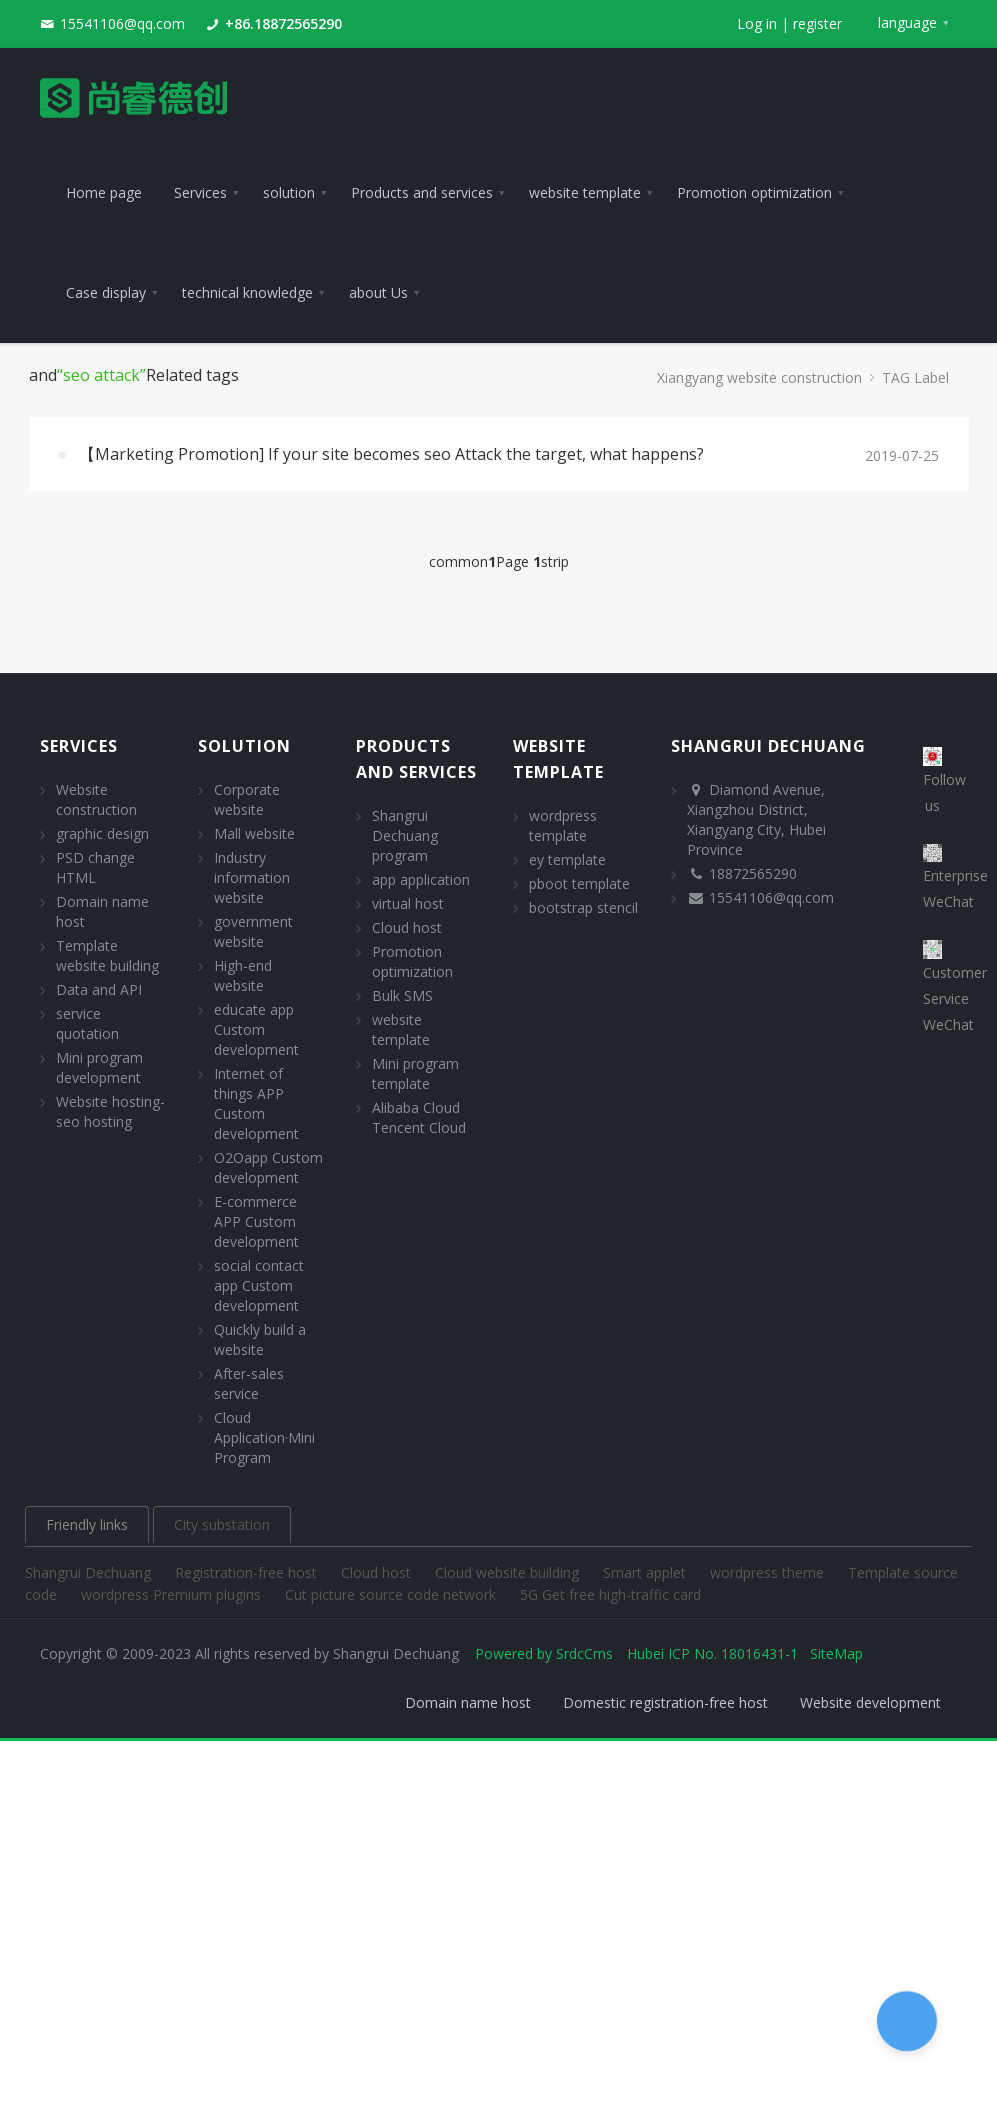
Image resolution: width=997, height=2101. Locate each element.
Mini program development (99, 1067)
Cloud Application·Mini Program (264, 1437)
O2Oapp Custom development (268, 1167)
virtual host (408, 903)
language (907, 22)
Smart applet (646, 1572)
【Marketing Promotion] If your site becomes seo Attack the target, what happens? (391, 454)
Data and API (99, 989)
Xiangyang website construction (759, 377)
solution (244, 746)
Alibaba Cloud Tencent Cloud (419, 1117)
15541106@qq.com (122, 23)
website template (401, 1029)
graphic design (102, 833)
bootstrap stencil (583, 907)
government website (253, 931)
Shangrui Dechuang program (405, 835)
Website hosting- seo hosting (110, 1111)
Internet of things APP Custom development (256, 1103)
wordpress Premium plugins (173, 1594)
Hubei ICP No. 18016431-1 (712, 1653)
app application (421, 879)
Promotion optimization (412, 961)
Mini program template (415, 1073)
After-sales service (249, 1383)
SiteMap (836, 1653)
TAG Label (915, 377)
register (817, 23)
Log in (757, 23)
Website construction (96, 799)
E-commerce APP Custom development (256, 1221)
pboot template (579, 883)
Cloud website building (509, 1572)
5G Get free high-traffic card (610, 1594)
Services (79, 746)
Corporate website (247, 799)
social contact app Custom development (259, 1285)
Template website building (107, 955)
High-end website (243, 975)
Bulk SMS (402, 995)
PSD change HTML (95, 867)
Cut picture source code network (392, 1594)
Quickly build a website (260, 1339)
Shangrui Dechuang (90, 1572)
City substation (222, 1524)
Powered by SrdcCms (544, 1653)
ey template (567, 859)
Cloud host (407, 927)
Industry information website (252, 877)
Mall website (254, 833)
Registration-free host (248, 1572)
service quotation (87, 1023)
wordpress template (563, 825)
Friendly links (87, 1524)
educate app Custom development (256, 1029)
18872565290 (753, 873)
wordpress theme (769, 1572)
